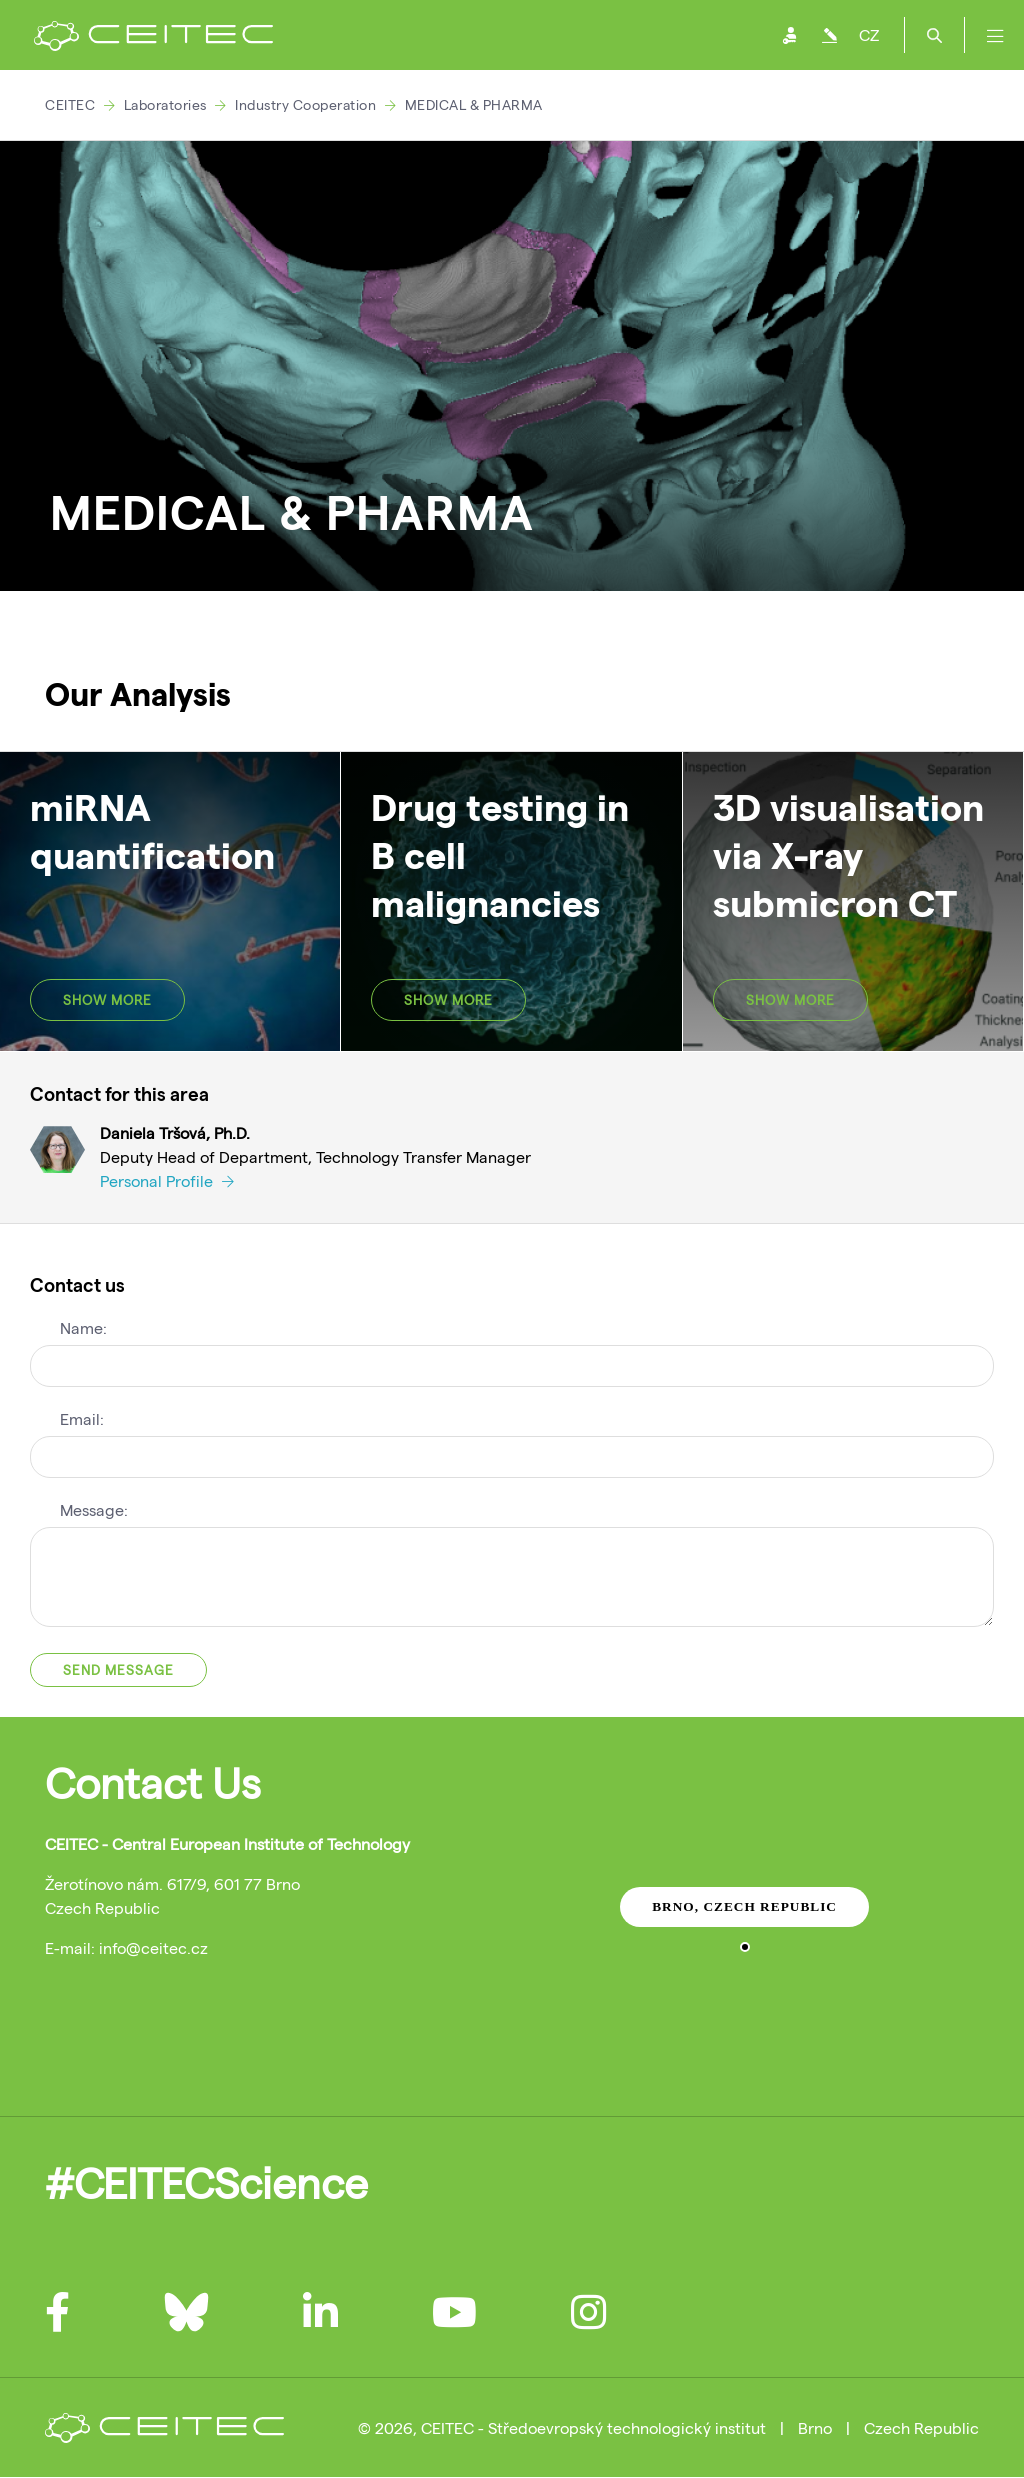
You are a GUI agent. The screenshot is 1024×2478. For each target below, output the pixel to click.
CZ (869, 34)
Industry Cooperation (305, 104)
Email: (82, 1418)
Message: (94, 1509)
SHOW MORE (107, 1000)
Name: (83, 1327)
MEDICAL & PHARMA (474, 104)
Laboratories (165, 104)
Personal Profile (167, 1180)
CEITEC (70, 104)
